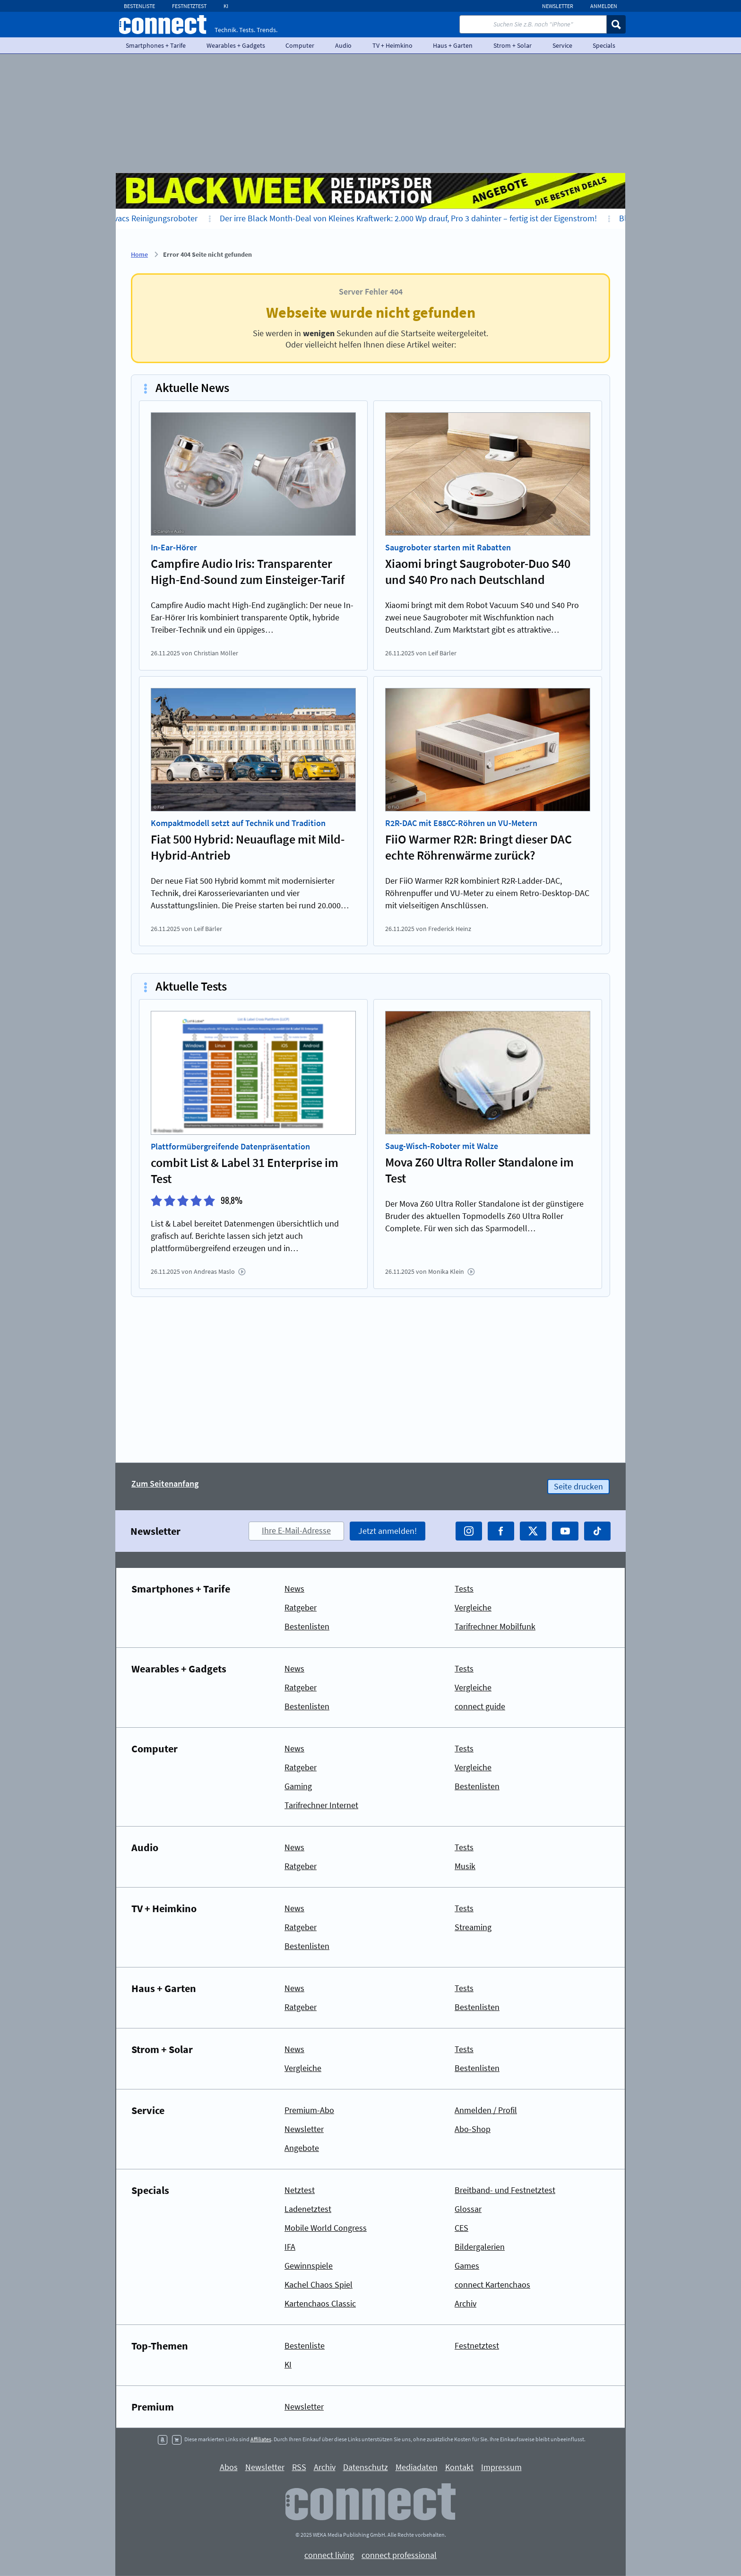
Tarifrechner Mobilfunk (495, 1626)
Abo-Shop (473, 2128)
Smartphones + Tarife (156, 45)
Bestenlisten (306, 1626)
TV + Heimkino (392, 45)
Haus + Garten (453, 45)
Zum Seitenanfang (164, 1484)
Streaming (473, 1927)
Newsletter (557, 5)
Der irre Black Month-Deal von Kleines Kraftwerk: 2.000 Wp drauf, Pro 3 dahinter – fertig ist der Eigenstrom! (427, 218)
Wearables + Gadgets (236, 45)
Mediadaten (417, 2467)
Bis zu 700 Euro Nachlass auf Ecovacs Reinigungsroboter (117, 218)
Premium (152, 2406)
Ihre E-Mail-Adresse (296, 1530)
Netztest (299, 2189)
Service (562, 45)
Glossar (468, 2208)
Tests (464, 1588)
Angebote (301, 2147)
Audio (343, 45)
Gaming (298, 1786)
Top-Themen (159, 2345)
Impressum (501, 2467)
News (294, 1588)
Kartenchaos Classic (320, 2303)
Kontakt (459, 2467)
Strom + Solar (512, 45)
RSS (299, 2467)
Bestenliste (139, 5)
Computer (299, 45)
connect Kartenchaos (492, 2284)
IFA (289, 2246)
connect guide (480, 1706)
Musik (465, 1866)
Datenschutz (365, 2467)
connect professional (399, 2555)
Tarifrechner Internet (321, 1805)
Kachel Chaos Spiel (318, 2284)
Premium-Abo (309, 2110)
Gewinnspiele (308, 2265)
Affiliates (260, 2439)
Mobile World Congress (325, 2227)
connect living (329, 2555)
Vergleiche (473, 1607)
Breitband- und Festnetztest (505, 2189)
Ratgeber (300, 1607)
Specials (604, 45)
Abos (229, 2467)
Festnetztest (189, 5)
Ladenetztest (307, 2208)
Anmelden (603, 5)
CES (461, 2227)
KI (226, 5)
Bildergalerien (480, 2246)
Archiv (465, 2303)
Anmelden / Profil (486, 2110)
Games (467, 2265)
